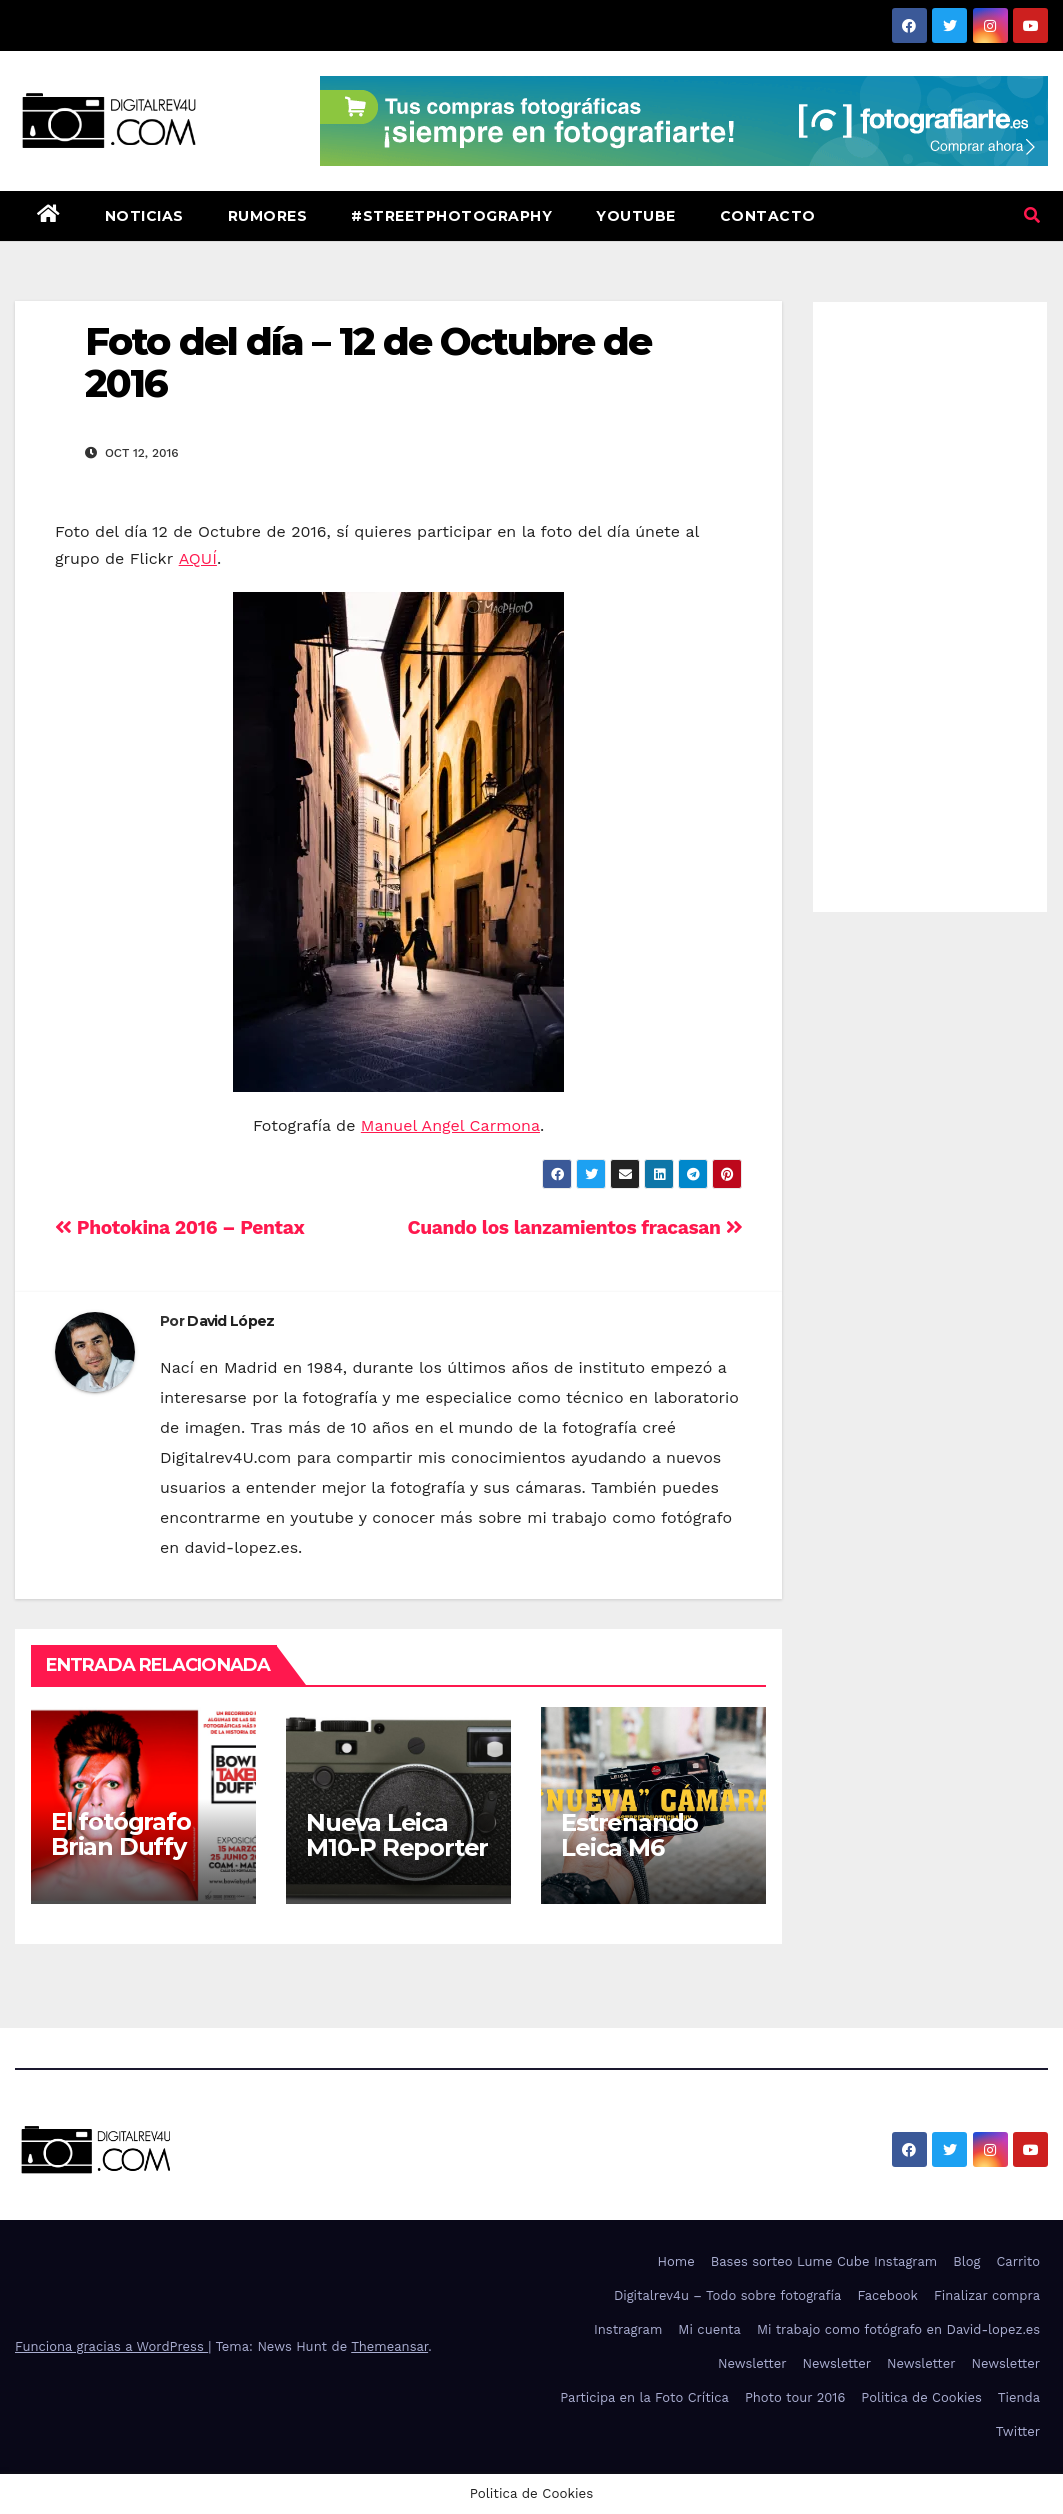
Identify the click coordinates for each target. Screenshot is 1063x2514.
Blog (966, 2261)
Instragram (628, 2329)
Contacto (768, 216)
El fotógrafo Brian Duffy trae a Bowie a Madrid (133, 1859)
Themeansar (389, 2346)
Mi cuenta (709, 2329)
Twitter (1018, 2431)
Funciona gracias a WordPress (111, 2346)
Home (676, 2261)
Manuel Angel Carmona (450, 1125)
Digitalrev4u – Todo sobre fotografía (728, 2295)
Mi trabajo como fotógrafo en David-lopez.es (898, 2329)
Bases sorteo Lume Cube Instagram (824, 2261)
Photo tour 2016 (795, 2397)
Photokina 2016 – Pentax (179, 1227)
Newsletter (752, 2363)
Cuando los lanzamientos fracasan (575, 1227)
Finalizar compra (987, 2295)
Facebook (887, 2295)
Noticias (144, 216)
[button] (1032, 215)
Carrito (1018, 2261)
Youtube (636, 216)
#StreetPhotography (451, 216)
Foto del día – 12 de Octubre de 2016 (368, 362)
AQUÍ (198, 558)
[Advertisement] (930, 602)
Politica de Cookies (921, 2397)
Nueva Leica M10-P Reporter (397, 1835)
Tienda (1019, 2397)
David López (230, 1321)
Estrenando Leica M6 (629, 1835)
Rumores (268, 216)
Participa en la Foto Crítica (644, 2397)
